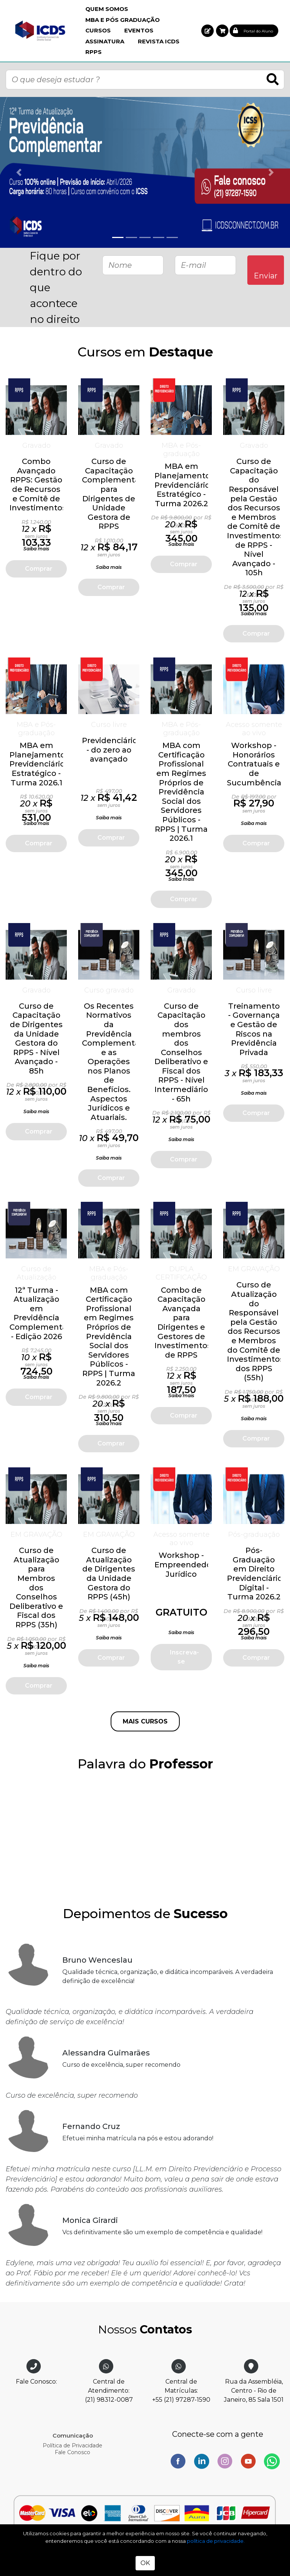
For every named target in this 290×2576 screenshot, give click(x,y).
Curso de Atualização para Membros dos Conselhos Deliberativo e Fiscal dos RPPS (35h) (36, 1587)
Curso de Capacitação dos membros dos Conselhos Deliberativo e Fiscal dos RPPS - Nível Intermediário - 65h (181, 1052)
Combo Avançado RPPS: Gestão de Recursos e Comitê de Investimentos (37, 484)
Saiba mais (36, 548)
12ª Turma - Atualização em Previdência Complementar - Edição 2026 (39, 1313)
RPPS (93, 51)
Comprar (38, 568)
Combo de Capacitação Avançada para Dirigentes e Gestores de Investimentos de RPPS (182, 1322)
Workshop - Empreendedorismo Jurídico (194, 1564)
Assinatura (104, 41)
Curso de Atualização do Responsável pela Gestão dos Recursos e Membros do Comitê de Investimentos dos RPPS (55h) (255, 1331)
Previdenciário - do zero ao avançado (109, 749)
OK (145, 2563)
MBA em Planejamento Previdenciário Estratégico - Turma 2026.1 (37, 764)
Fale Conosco (72, 2452)
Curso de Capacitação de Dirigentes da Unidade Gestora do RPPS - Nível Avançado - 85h (36, 1038)
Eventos (138, 30)
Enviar (266, 275)
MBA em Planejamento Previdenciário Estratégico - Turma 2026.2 (182, 485)
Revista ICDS (158, 41)
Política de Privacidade (72, 2445)
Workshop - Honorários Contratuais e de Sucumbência (254, 764)
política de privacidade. (216, 2541)
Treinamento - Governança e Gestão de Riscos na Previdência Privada (254, 1029)
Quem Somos (106, 8)
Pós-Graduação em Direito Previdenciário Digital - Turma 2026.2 (254, 1573)
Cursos (98, 30)
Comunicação (72, 2435)
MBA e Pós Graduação (122, 19)
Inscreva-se (184, 1657)
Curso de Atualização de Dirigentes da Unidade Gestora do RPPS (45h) (108, 1573)
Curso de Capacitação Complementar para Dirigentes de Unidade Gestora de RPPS (112, 494)
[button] (207, 31)
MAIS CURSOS (145, 1721)
